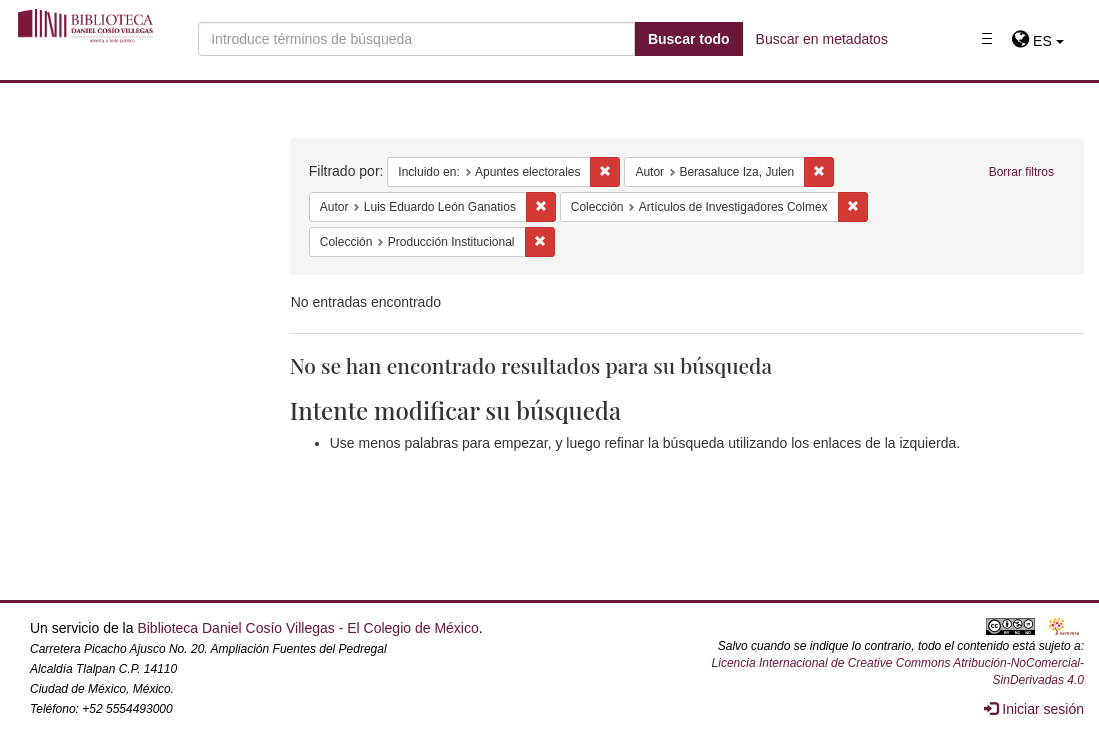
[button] (1037, 41)
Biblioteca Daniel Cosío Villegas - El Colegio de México (307, 628)
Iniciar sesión (1034, 709)
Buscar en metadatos (822, 39)
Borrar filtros (1021, 172)
